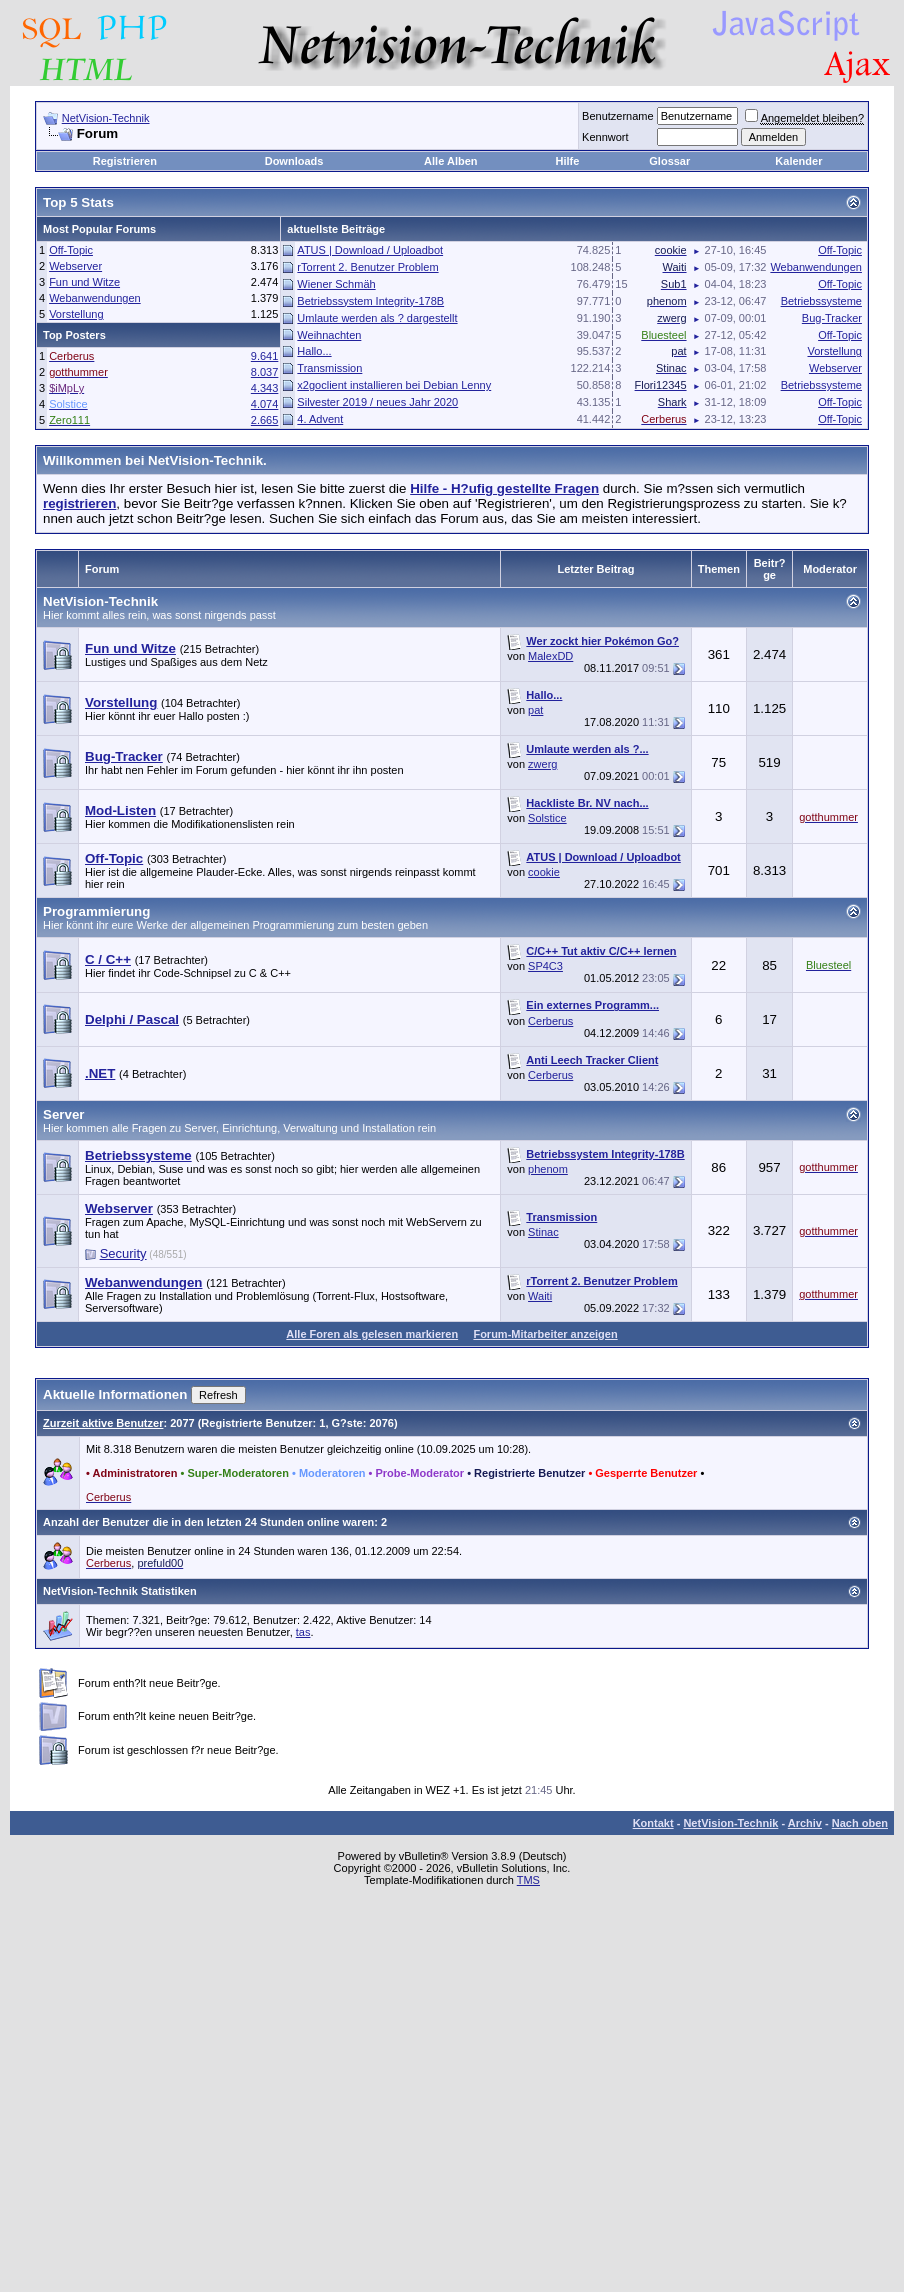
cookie (544, 872)
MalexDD (550, 656)
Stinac (543, 1232)
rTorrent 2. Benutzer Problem (367, 267)
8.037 (265, 372)
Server (64, 1114)
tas (303, 1632)
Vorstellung (76, 314)
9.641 (265, 356)
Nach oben (860, 1823)
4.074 (265, 404)
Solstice (547, 818)
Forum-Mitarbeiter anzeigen (545, 1334)
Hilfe (568, 161)
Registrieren (125, 161)
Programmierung (96, 911)
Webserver (75, 266)
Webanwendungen (95, 298)
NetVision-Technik (106, 118)
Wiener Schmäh (336, 284)
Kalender (798, 161)
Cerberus (550, 1021)
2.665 (265, 420)
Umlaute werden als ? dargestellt (377, 318)
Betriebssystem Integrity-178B (370, 301)
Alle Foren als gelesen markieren (372, 1334)
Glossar (669, 161)
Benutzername (618, 116)
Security (123, 1253)
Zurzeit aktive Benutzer (103, 1423)
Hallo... (314, 351)
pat (535, 710)
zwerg (542, 764)
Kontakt (653, 1823)
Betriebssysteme (821, 301)
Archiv (805, 1823)
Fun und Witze (84, 282)
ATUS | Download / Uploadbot (370, 250)
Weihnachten (329, 335)
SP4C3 (545, 966)
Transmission (329, 368)
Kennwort (605, 137)
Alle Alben (450, 161)
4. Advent (320, 419)
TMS (528, 1880)
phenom (548, 1169)
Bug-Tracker (832, 318)
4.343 (265, 388)
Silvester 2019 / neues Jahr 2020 (377, 402)
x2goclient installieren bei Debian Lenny (394, 385)
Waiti (540, 1296)
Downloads (294, 161)
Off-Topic (71, 250)
